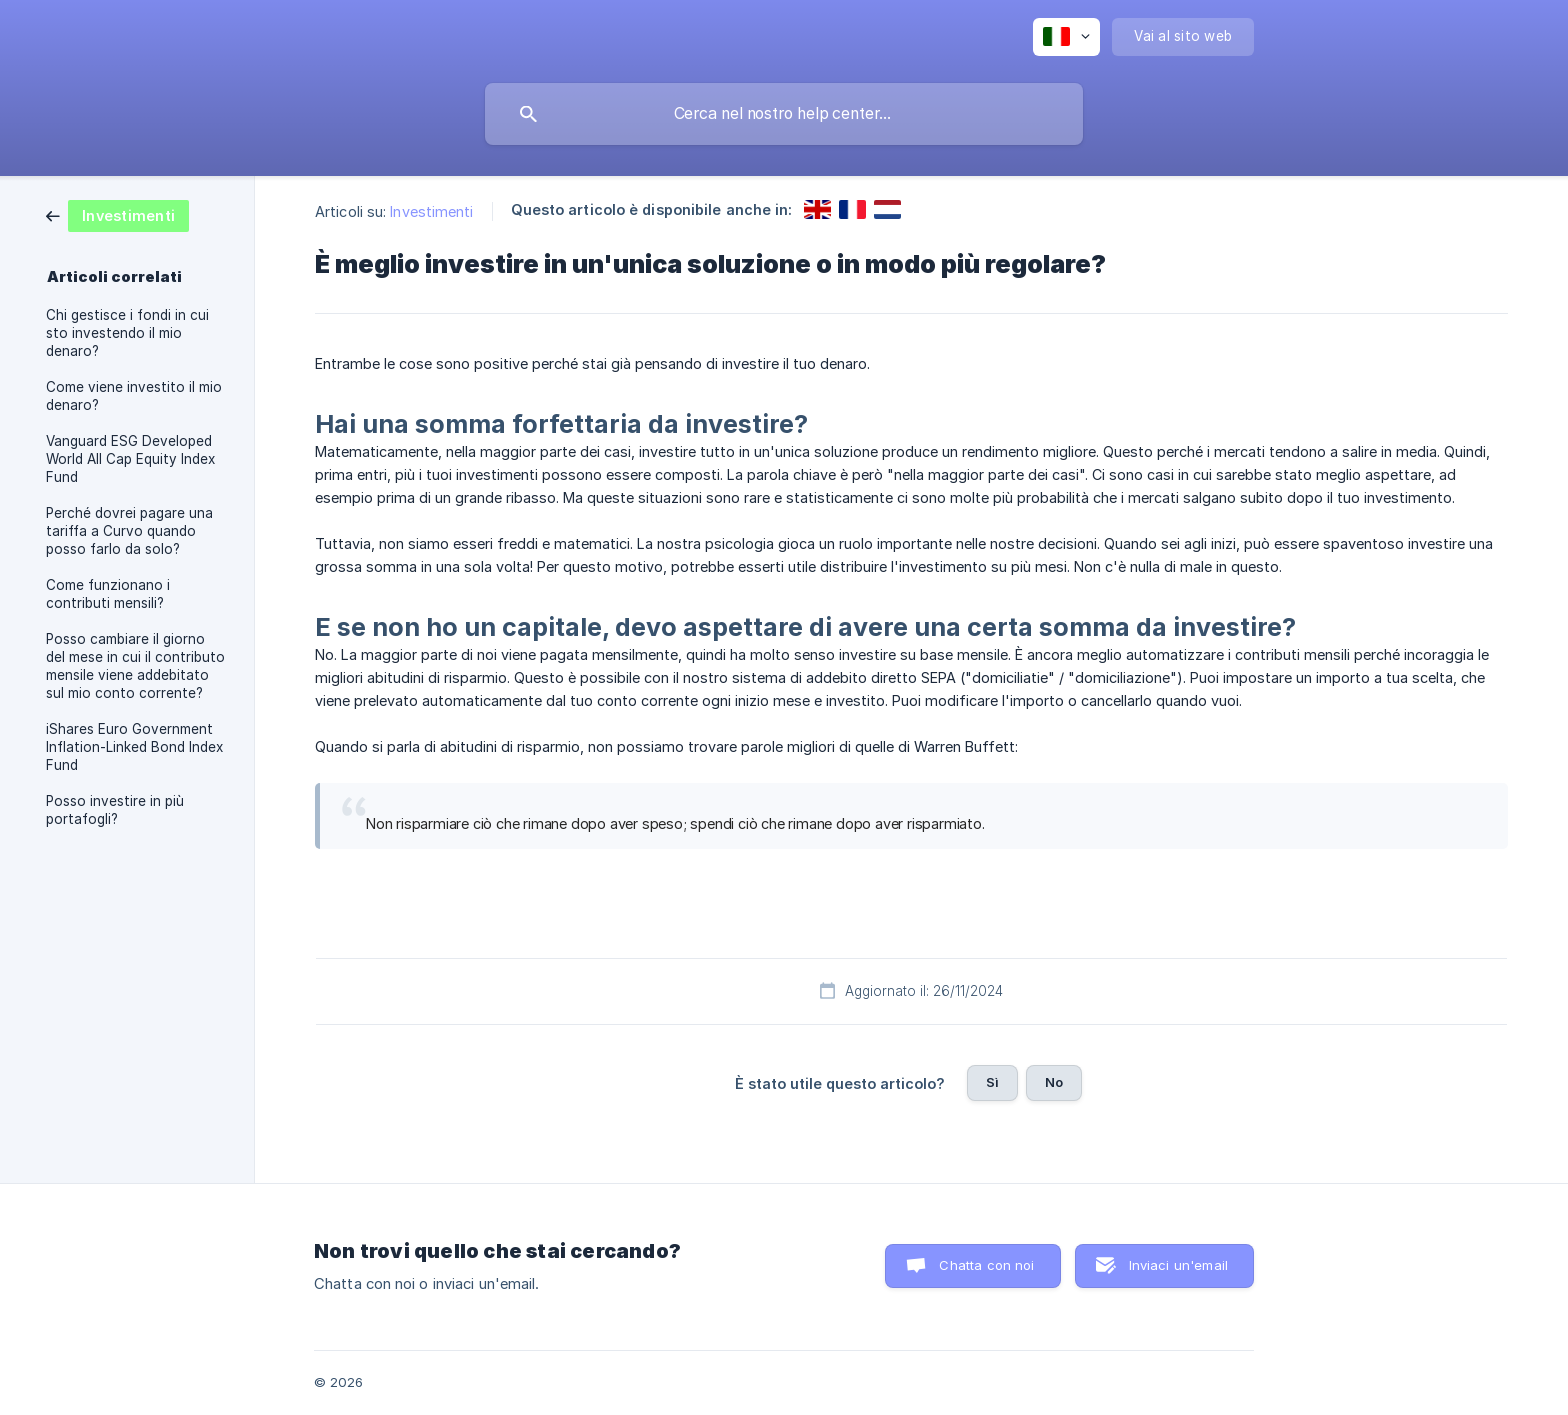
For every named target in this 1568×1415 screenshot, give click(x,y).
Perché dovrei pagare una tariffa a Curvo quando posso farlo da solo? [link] (129, 531)
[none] (1066, 37)
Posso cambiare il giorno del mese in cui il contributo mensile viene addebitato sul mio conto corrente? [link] (135, 666)
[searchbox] (784, 114)
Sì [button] (992, 1082)
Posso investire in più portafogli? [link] (115, 810)
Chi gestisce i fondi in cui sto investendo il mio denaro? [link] (127, 333)
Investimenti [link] (431, 211)
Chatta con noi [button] (986, 1265)
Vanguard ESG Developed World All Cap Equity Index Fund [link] (130, 459)
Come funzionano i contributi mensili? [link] (108, 594)
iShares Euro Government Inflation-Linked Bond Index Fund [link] (134, 747)
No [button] (1054, 1082)
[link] (117, 214)
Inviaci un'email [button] (1178, 1265)
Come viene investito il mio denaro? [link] (134, 396)
